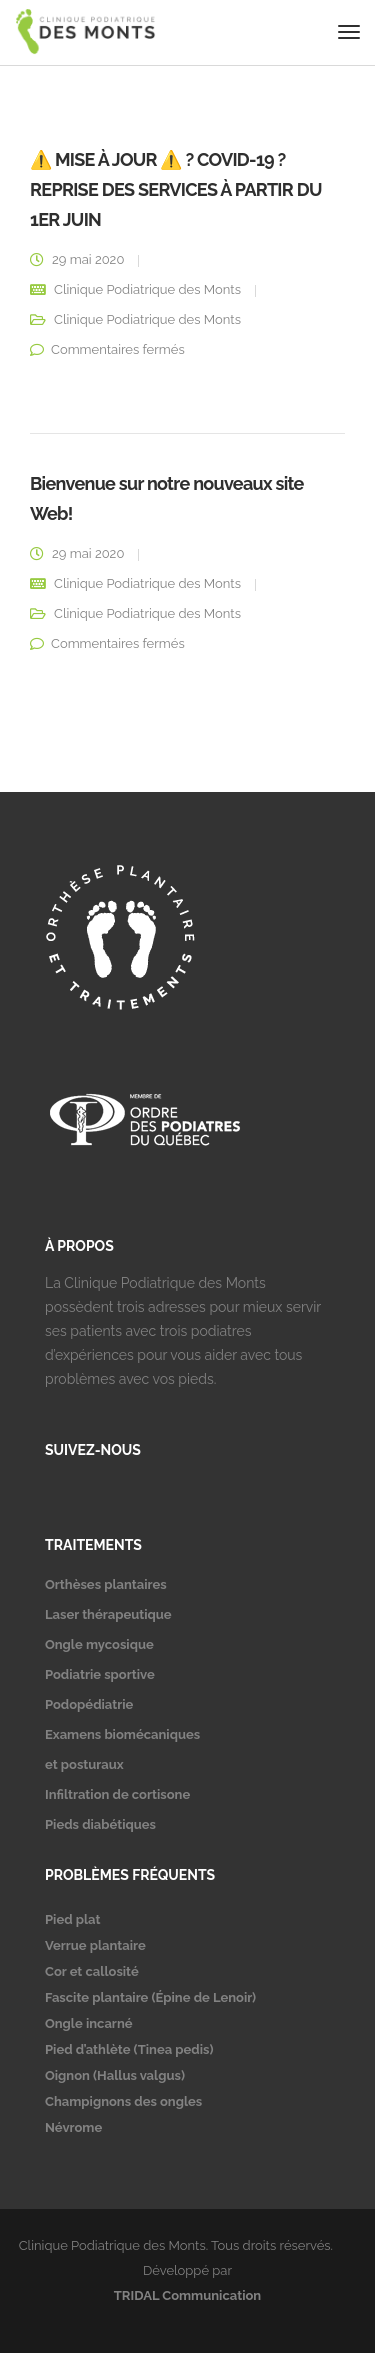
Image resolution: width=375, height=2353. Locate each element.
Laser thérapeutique (108, 1614)
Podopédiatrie (89, 1704)
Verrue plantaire (95, 1945)
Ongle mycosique (99, 1644)
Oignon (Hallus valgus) (115, 2075)
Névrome (73, 2127)
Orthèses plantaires (106, 1584)
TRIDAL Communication (187, 2295)
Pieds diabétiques (100, 1824)
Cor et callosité (92, 1971)
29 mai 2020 (88, 259)
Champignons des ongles (123, 2101)
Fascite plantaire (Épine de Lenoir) (150, 1997)
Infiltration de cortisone (117, 1794)
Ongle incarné (89, 2023)
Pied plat (72, 1919)
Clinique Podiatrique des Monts (147, 289)
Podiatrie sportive (100, 1674)
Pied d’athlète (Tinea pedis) (129, 2049)
